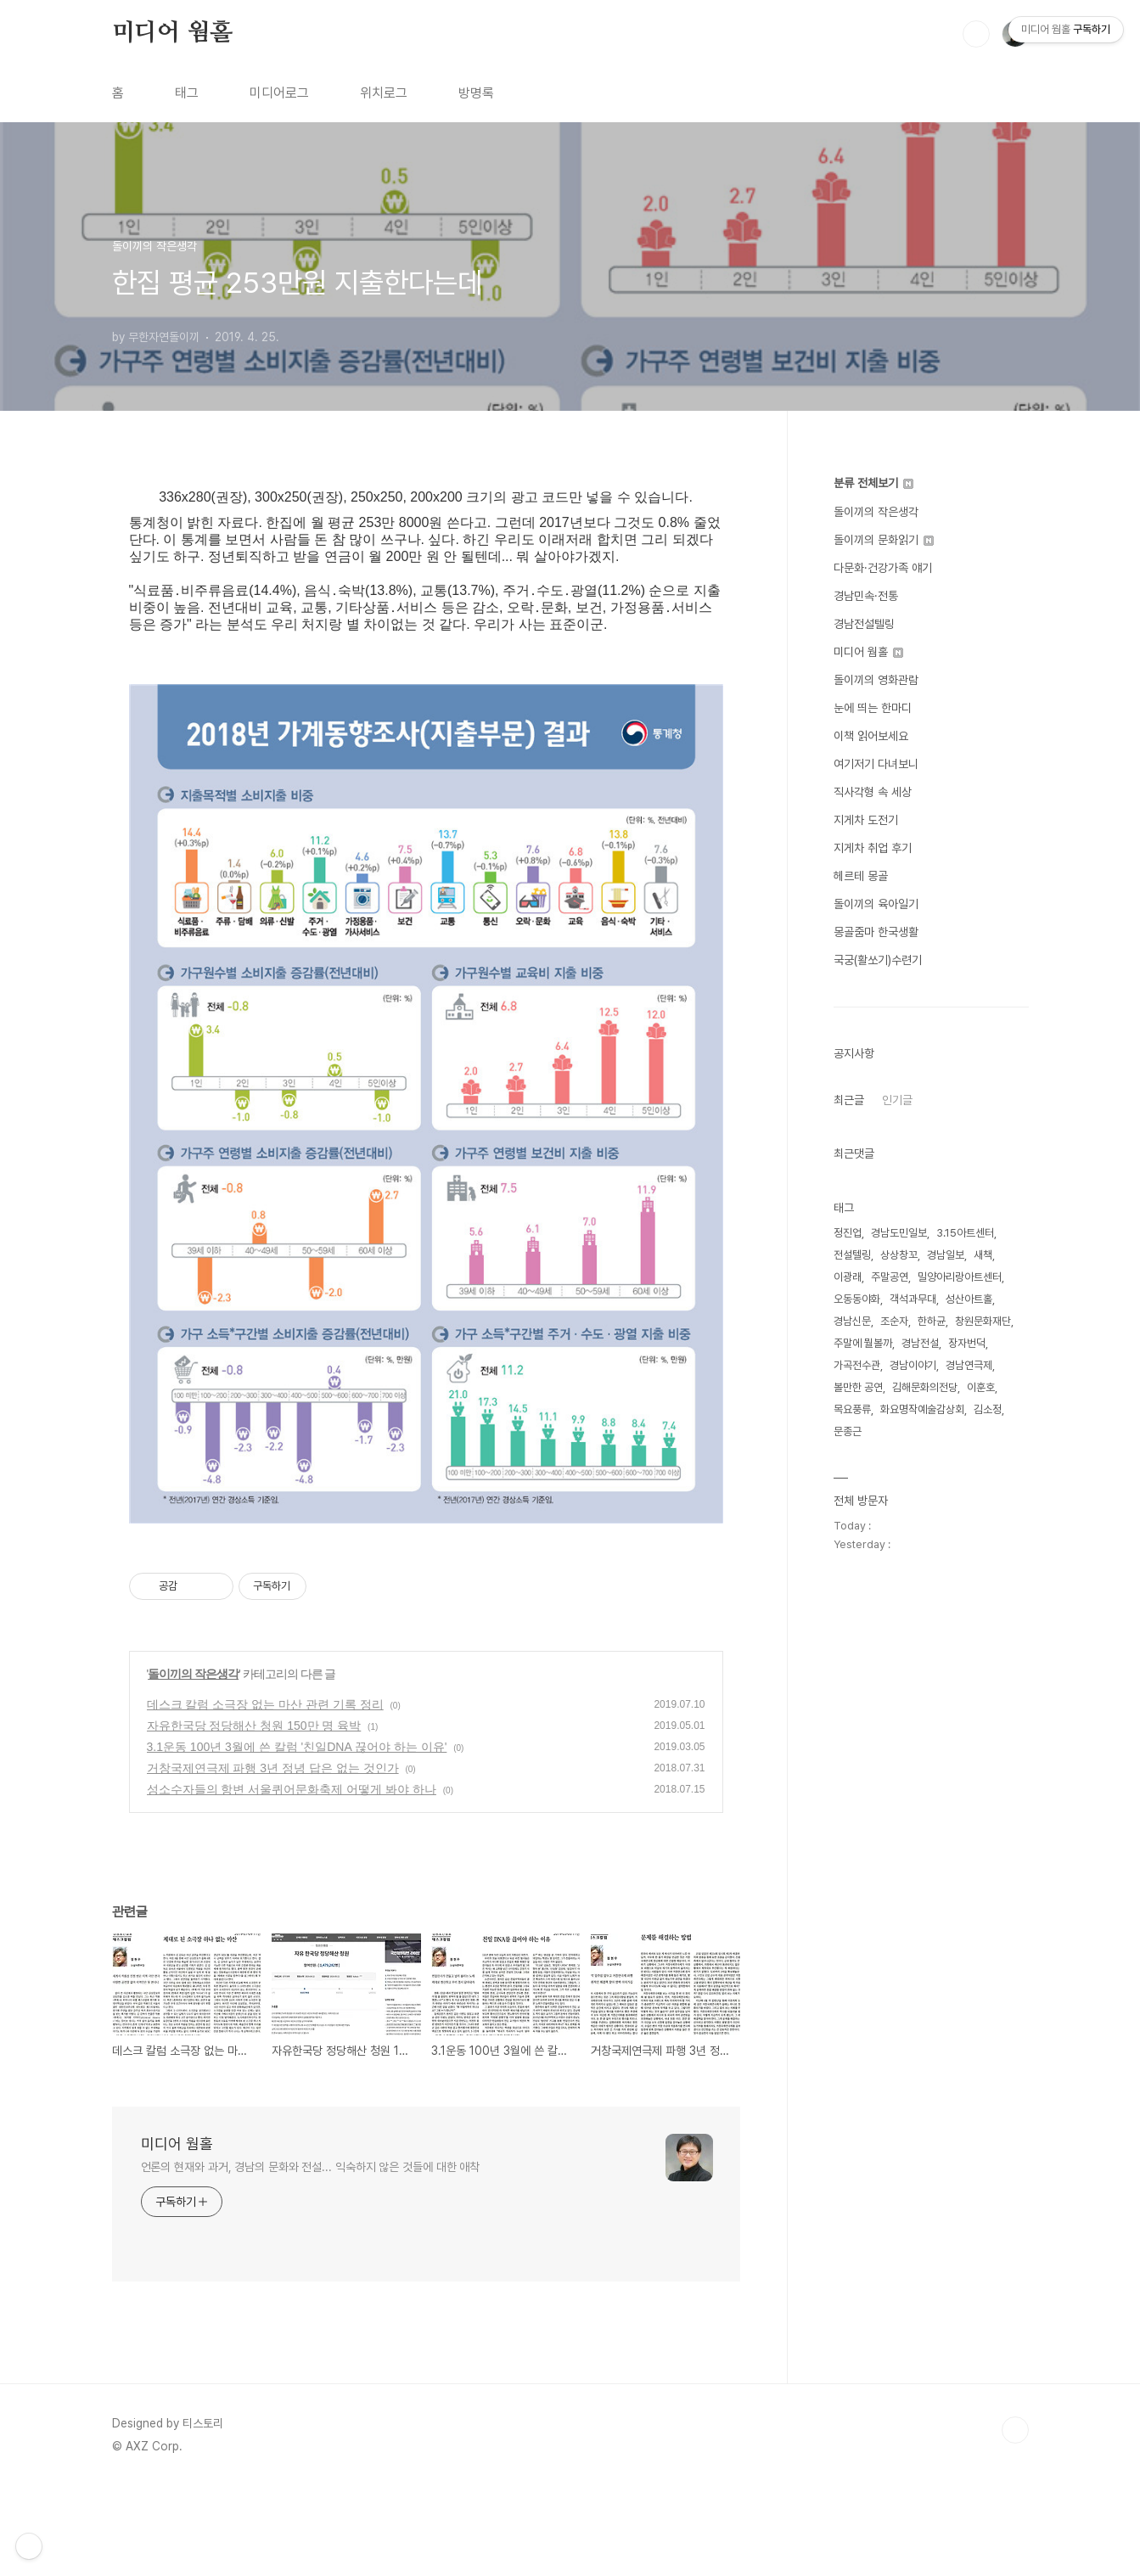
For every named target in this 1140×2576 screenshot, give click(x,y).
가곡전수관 (857, 1365)
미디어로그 (279, 93)
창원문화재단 (983, 1321)
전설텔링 (852, 1255)
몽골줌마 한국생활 (876, 932)
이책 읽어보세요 (871, 736)
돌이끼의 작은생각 (193, 1763)
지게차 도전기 (866, 820)
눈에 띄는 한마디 (873, 708)
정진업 (848, 1232)
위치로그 (383, 93)
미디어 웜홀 (172, 33)
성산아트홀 (969, 1299)
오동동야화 (857, 1299)
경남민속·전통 (866, 596)
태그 (187, 93)
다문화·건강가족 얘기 (883, 568)
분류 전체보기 (873, 483)
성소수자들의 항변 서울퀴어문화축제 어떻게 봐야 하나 (291, 1878)
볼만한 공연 (858, 1387)
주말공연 (889, 1277)
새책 (983, 1255)
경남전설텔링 (864, 624)
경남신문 (852, 1321)
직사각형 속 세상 (873, 792)
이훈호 (981, 1387)
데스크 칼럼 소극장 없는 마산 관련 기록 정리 (265, 1793)
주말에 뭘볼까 (863, 1343)
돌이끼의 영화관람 (876, 680)
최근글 (849, 1100)
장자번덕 (967, 1343)
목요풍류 (852, 1409)
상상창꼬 (899, 1255)
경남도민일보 (899, 1232)
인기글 (897, 1100)
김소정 (988, 1409)
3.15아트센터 (965, 1232)
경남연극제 (969, 1365)
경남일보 (945, 1255)
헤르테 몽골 (861, 876)
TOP (1015, 2519)
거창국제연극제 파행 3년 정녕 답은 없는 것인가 (273, 1857)
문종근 (848, 1431)
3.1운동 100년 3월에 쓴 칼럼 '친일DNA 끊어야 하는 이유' (297, 1836)
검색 (976, 34)
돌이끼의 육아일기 (876, 904)
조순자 (894, 1321)
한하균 (932, 1321)
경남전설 (920, 1343)
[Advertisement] (438, 1574)
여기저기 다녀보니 (876, 764)
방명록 (476, 93)
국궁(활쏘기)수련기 (878, 960)
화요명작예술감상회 (922, 1409)
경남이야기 (913, 1365)
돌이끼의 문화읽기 (884, 540)
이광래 (848, 1277)
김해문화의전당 (924, 1387)
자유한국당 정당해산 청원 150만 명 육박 (254, 1814)
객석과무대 (913, 1299)
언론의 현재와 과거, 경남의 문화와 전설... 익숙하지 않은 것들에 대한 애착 (310, 2256)
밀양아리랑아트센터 (960, 1277)
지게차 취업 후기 (873, 848)
